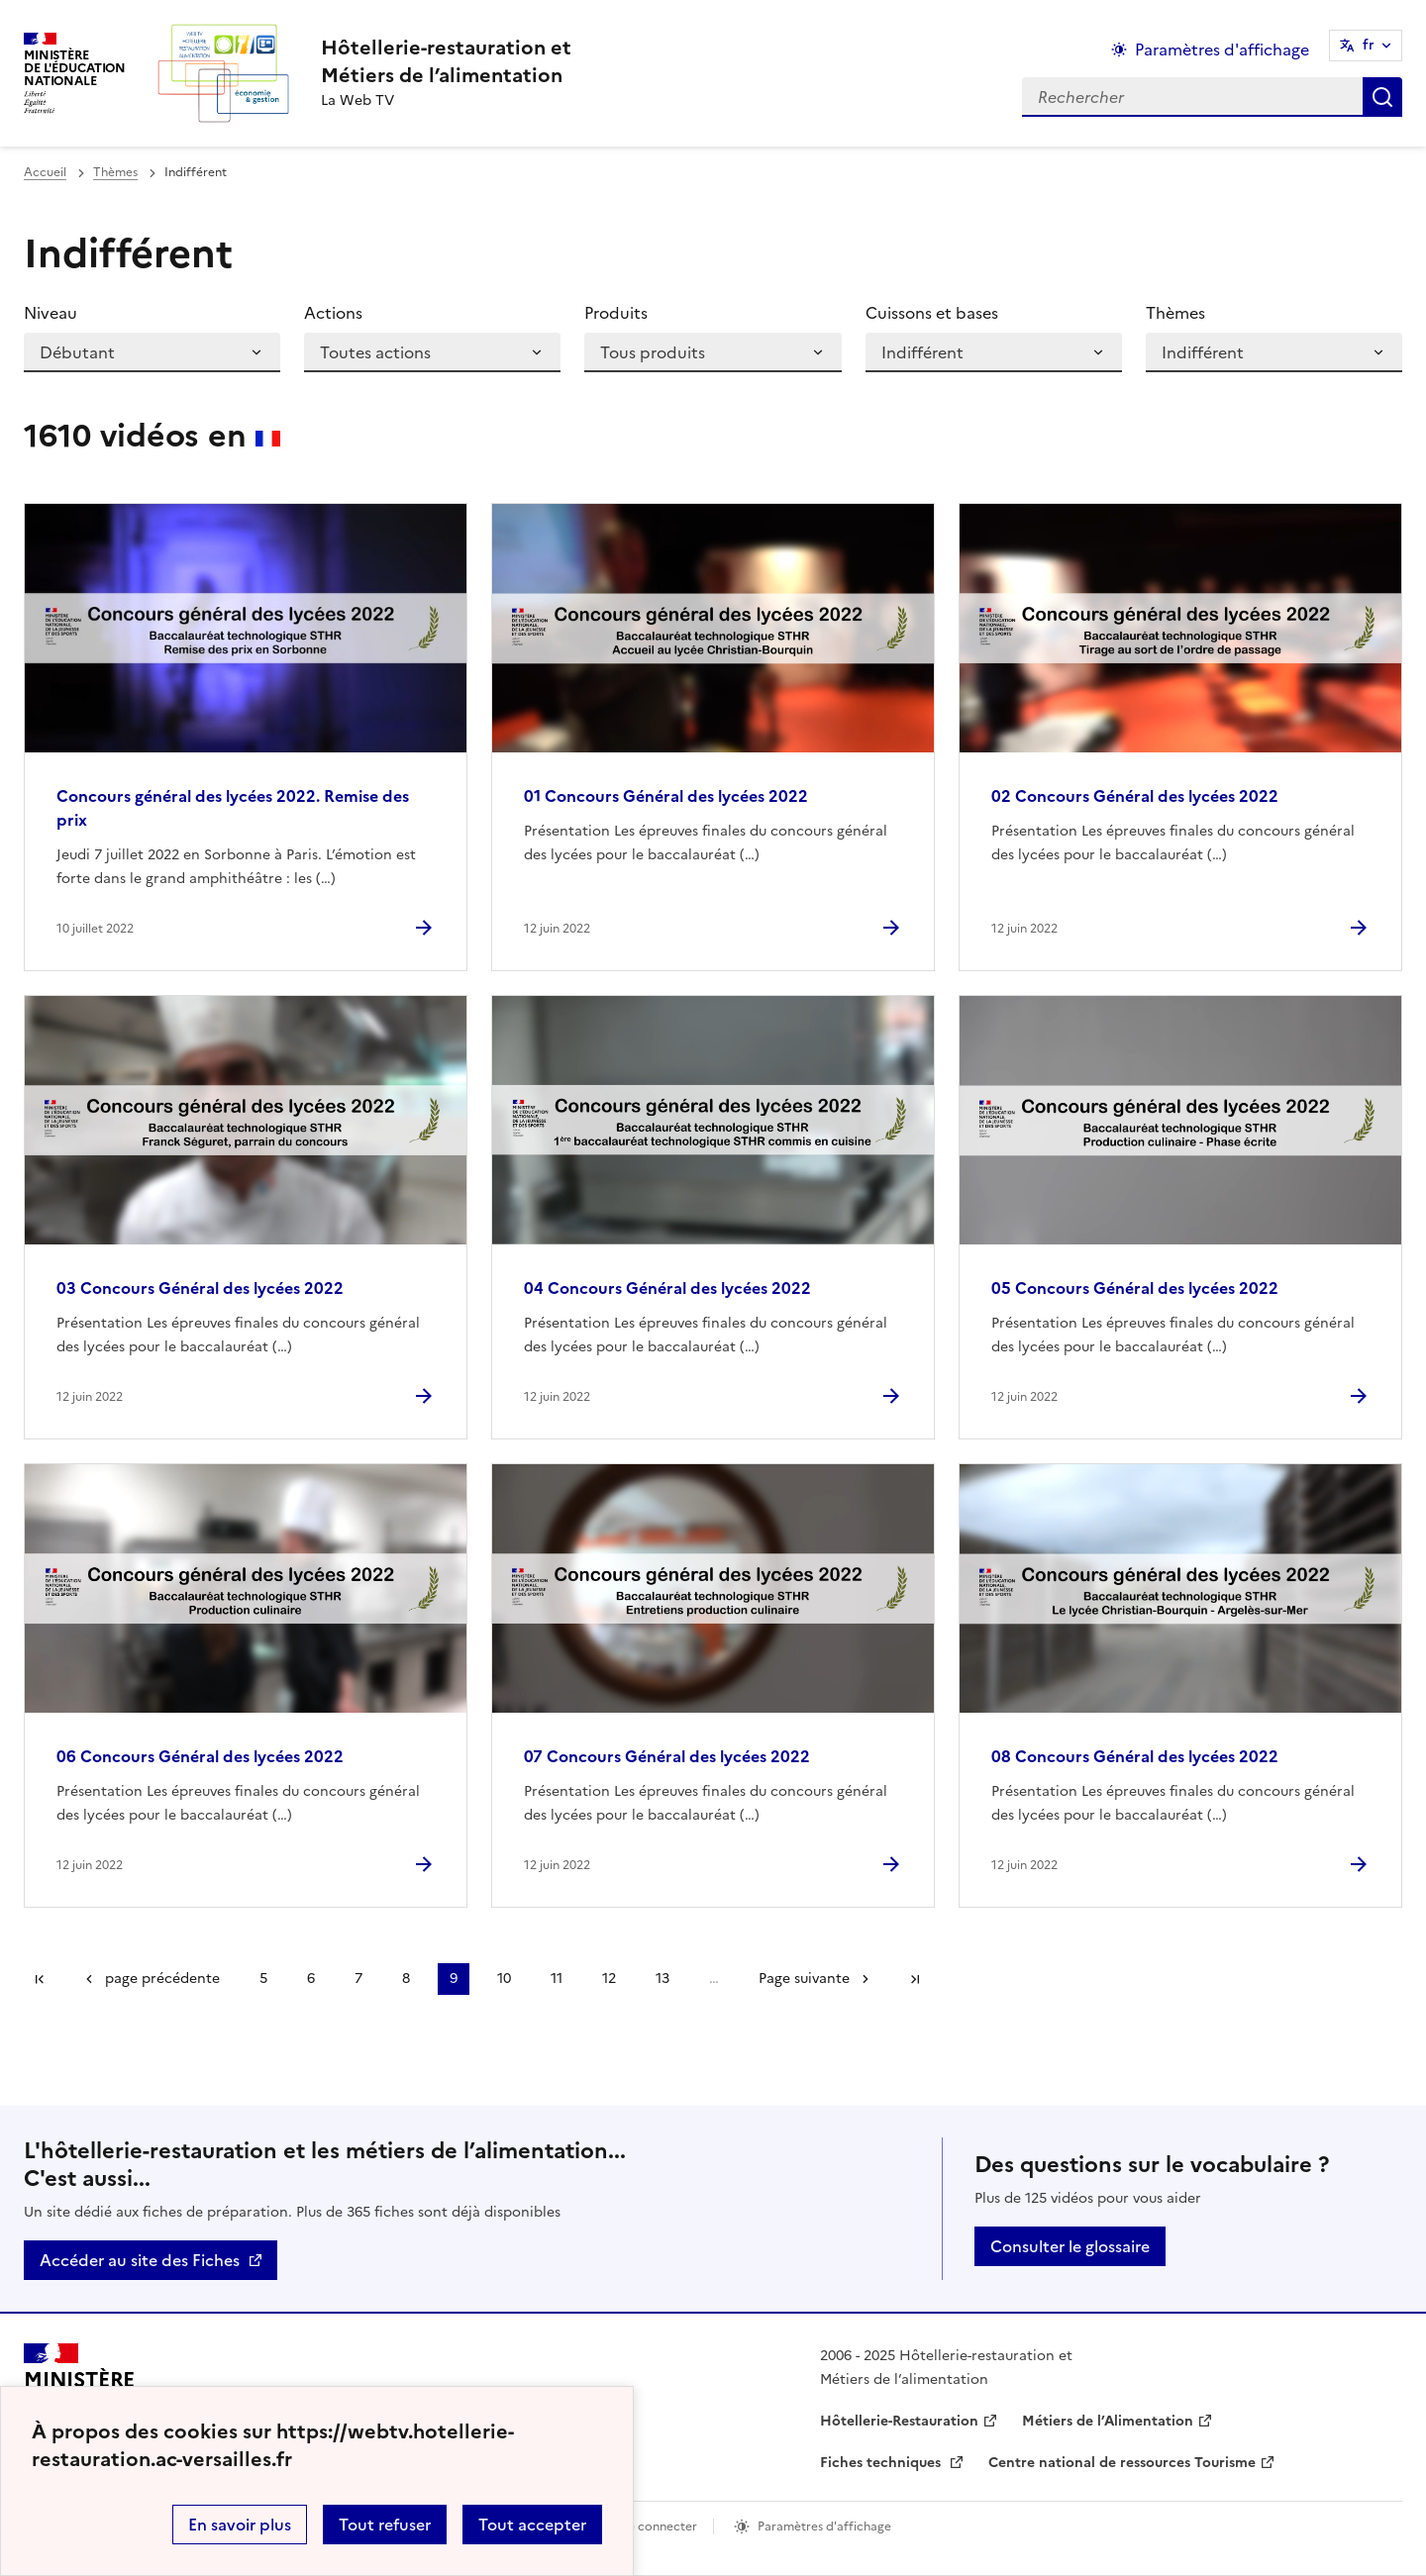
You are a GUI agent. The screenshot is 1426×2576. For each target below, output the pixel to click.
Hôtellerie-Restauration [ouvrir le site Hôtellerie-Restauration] (899, 2421)
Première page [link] (39, 1979)
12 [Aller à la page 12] (609, 1978)
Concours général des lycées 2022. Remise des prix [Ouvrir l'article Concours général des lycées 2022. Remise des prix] (232, 808)
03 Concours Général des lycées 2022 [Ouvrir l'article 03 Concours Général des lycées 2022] (200, 1288)
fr (1369, 45)
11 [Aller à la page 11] (556, 1978)
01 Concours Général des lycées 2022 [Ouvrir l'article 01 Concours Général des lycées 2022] (666, 796)
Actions (333, 313)
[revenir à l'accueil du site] (446, 61)
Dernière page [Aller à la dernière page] (915, 1979)
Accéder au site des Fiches (140, 2260)
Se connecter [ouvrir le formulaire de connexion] (659, 2526)
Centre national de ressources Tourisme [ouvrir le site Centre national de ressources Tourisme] (1122, 2462)
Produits (616, 313)
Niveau (50, 313)
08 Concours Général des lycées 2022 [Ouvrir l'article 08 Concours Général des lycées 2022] (1134, 1756)
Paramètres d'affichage (824, 2526)
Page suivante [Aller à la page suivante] (804, 1978)
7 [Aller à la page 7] (358, 1978)
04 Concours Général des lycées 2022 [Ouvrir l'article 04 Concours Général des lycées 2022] (667, 1288)
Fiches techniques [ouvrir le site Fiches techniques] (882, 2462)
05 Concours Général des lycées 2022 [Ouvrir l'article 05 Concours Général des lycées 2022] (1134, 1288)
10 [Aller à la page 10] (504, 1978)
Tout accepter (532, 2524)
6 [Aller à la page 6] (311, 1978)
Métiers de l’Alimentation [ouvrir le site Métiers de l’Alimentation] (1107, 2421)
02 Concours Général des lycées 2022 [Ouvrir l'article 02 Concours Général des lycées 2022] (1134, 796)
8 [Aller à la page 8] (406, 1978)
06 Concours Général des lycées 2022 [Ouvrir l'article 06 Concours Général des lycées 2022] (200, 1756)
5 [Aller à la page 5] (263, 1978)
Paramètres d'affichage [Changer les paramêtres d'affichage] (1222, 49)
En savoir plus (239, 2524)
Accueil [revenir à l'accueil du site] (45, 172)
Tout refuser (385, 2524)
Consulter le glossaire (1070, 2246)
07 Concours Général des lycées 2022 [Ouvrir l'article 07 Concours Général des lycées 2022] (667, 1756)
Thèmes (115, 172)
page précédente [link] (162, 1978)
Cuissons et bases (932, 313)
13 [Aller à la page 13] (662, 1978)
